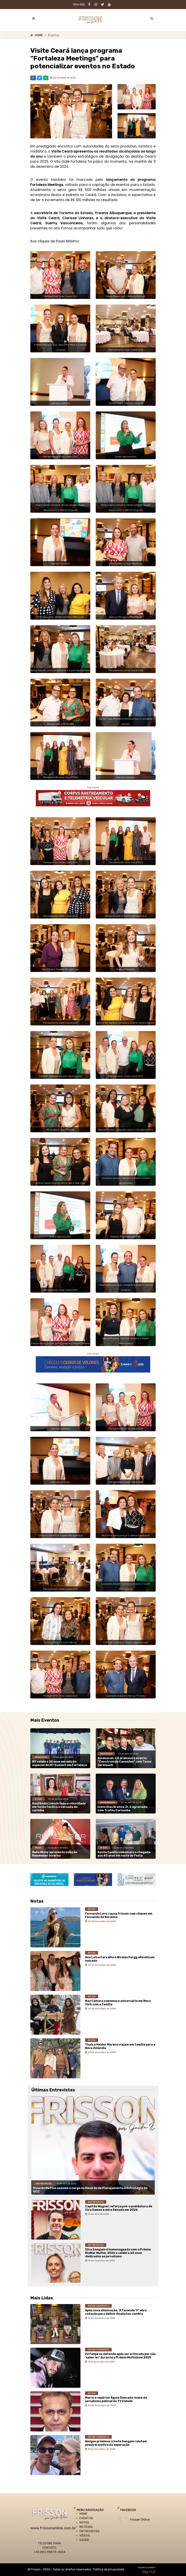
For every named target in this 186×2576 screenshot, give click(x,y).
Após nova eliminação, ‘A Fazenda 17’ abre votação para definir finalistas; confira (116, 2312)
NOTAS (84, 2522)
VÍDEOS (84, 2535)
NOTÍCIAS (86, 2527)
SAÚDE (84, 2540)
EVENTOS (86, 2518)
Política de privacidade (108, 2569)
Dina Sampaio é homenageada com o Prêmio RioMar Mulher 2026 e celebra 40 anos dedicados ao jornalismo (118, 2253)
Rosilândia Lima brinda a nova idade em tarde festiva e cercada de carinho (59, 1807)
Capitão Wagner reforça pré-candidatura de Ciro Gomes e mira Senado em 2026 (118, 2208)
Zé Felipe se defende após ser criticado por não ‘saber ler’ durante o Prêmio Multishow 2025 (120, 2355)
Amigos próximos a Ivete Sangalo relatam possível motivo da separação (116, 2443)
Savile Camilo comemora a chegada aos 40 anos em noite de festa (124, 1853)
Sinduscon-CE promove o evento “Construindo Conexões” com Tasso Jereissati (124, 1761)
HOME (39, 35)
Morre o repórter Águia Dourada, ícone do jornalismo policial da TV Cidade (116, 2399)
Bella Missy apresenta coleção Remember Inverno (54, 1853)
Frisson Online (139, 2519)
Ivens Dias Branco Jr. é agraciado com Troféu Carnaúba (122, 1808)
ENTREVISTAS (89, 2531)
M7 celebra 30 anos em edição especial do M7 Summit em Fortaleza (59, 1763)
